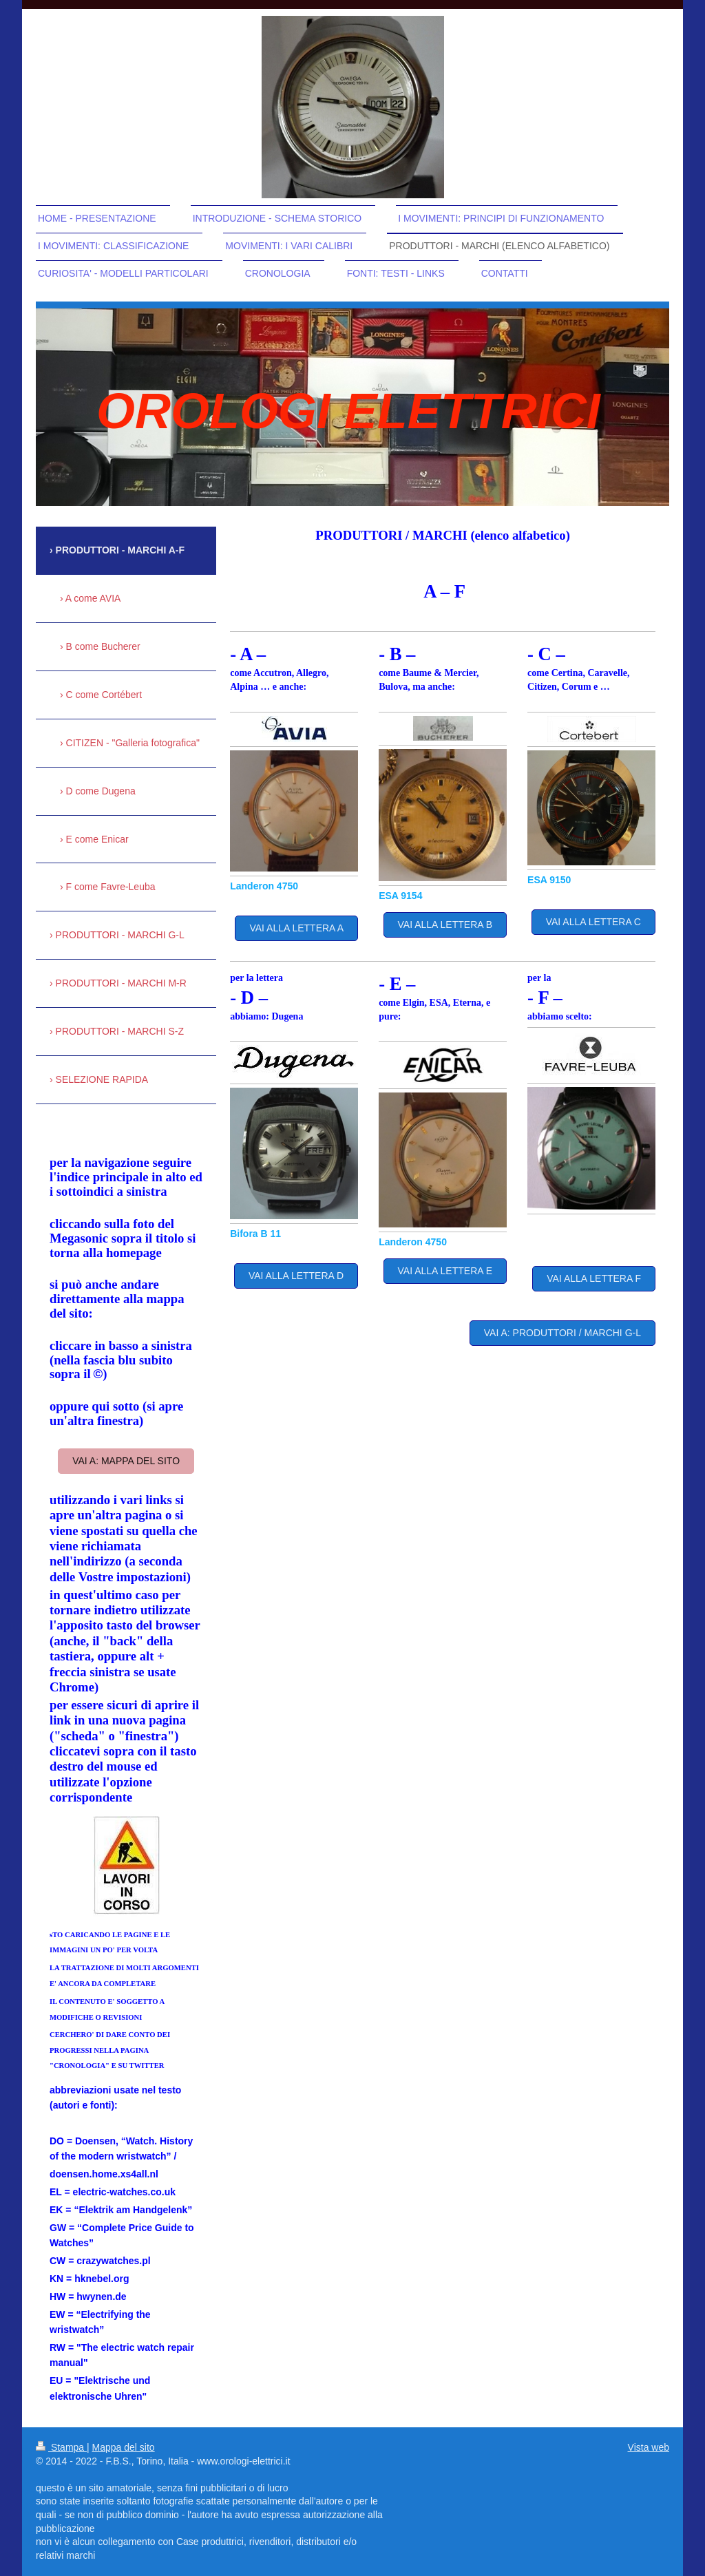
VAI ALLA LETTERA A (296, 927)
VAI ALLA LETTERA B (445, 924)
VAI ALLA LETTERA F (594, 1278)
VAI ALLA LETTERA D (296, 1275)
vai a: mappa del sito (126, 1460)
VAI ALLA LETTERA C (593, 921)
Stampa (61, 2447)
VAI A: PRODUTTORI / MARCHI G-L (562, 1332)
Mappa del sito (123, 2447)
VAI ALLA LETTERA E (445, 1270)
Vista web (648, 2447)
